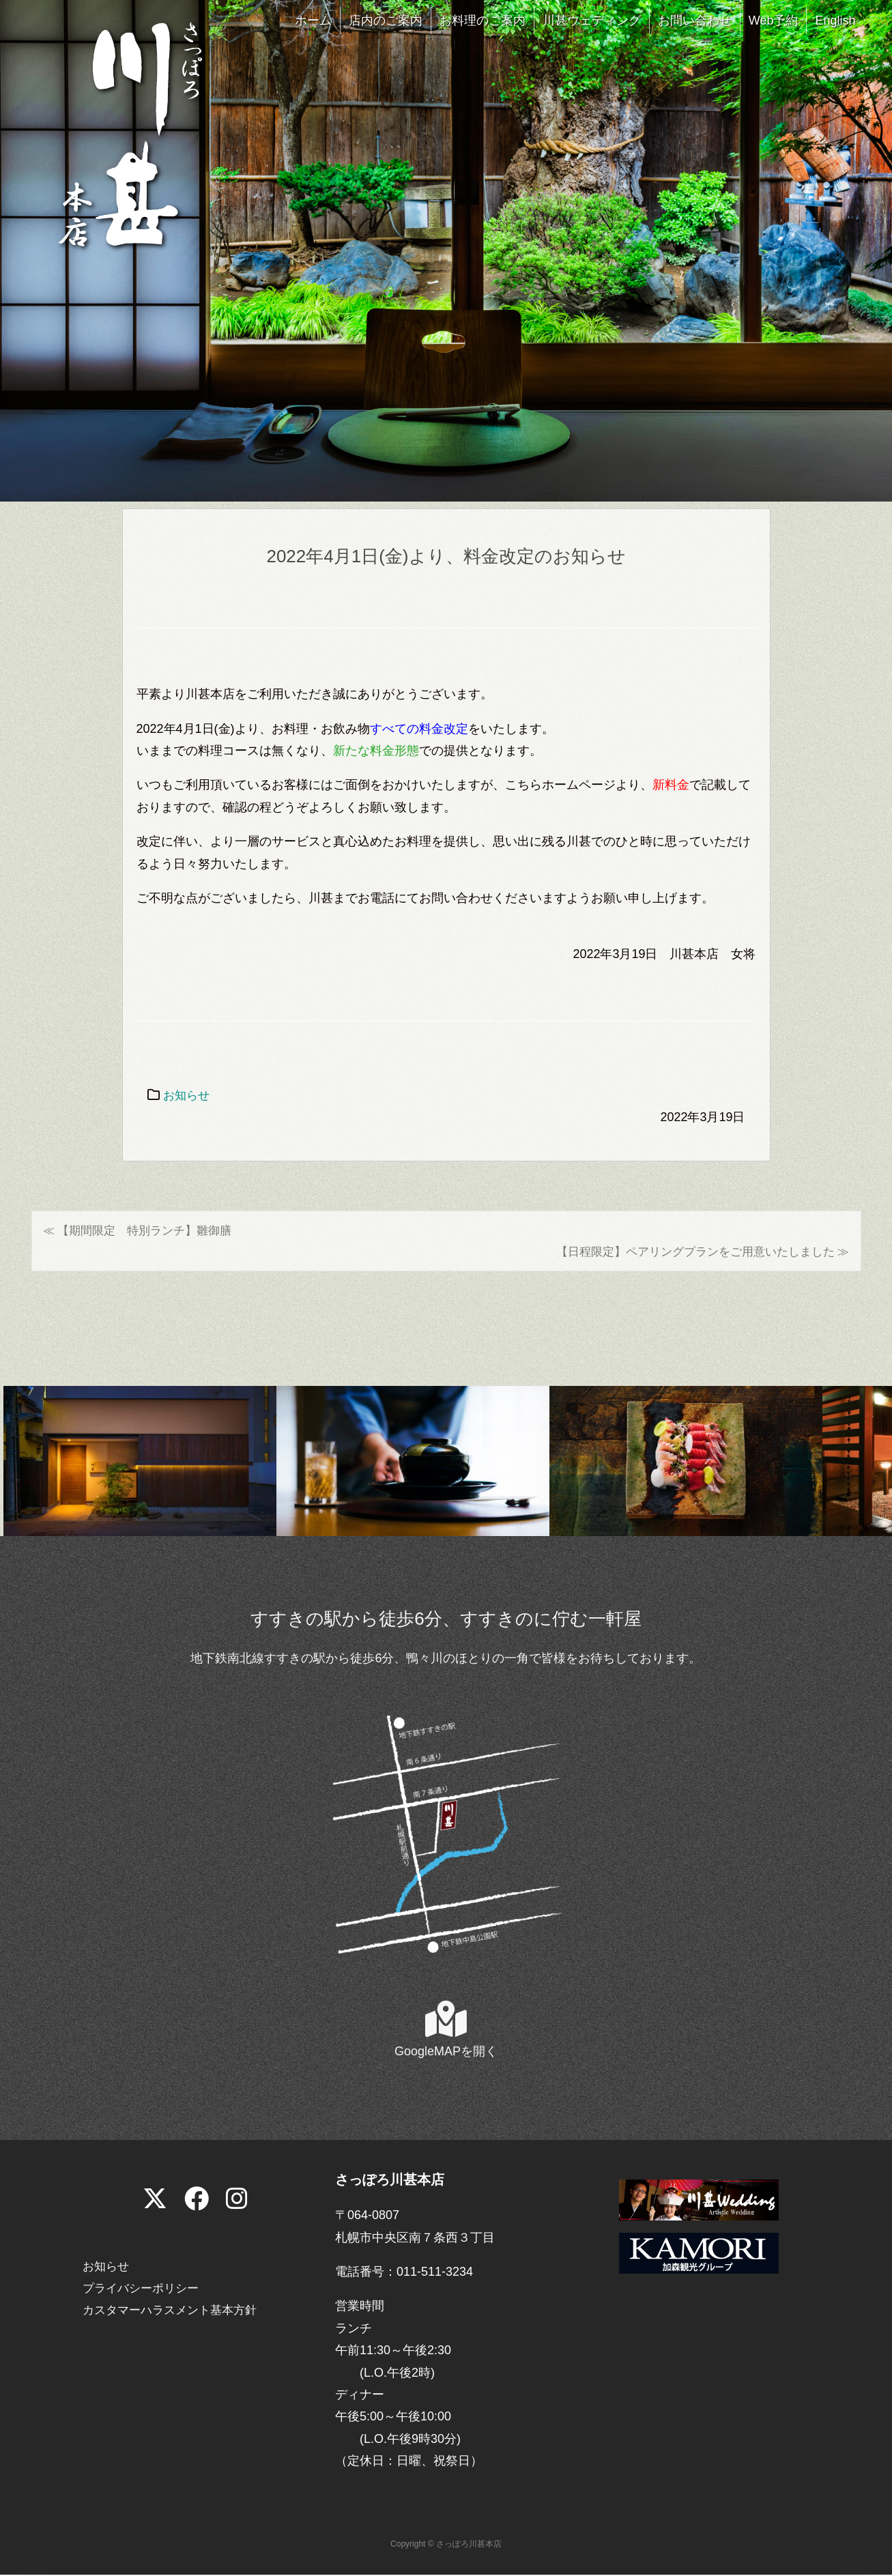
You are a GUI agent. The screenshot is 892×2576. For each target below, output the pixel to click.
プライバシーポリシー (144, 2289)
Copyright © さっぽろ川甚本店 (446, 2546)
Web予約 (774, 20)
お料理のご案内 (483, 20)
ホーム (313, 20)
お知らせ (187, 1095)
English (835, 20)
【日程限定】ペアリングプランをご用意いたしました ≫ (693, 1253)
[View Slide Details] (139, 1461)
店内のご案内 (385, 20)
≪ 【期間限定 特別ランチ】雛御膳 (143, 1230)
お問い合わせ (695, 20)
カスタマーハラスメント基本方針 (175, 2312)
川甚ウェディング (592, 20)
